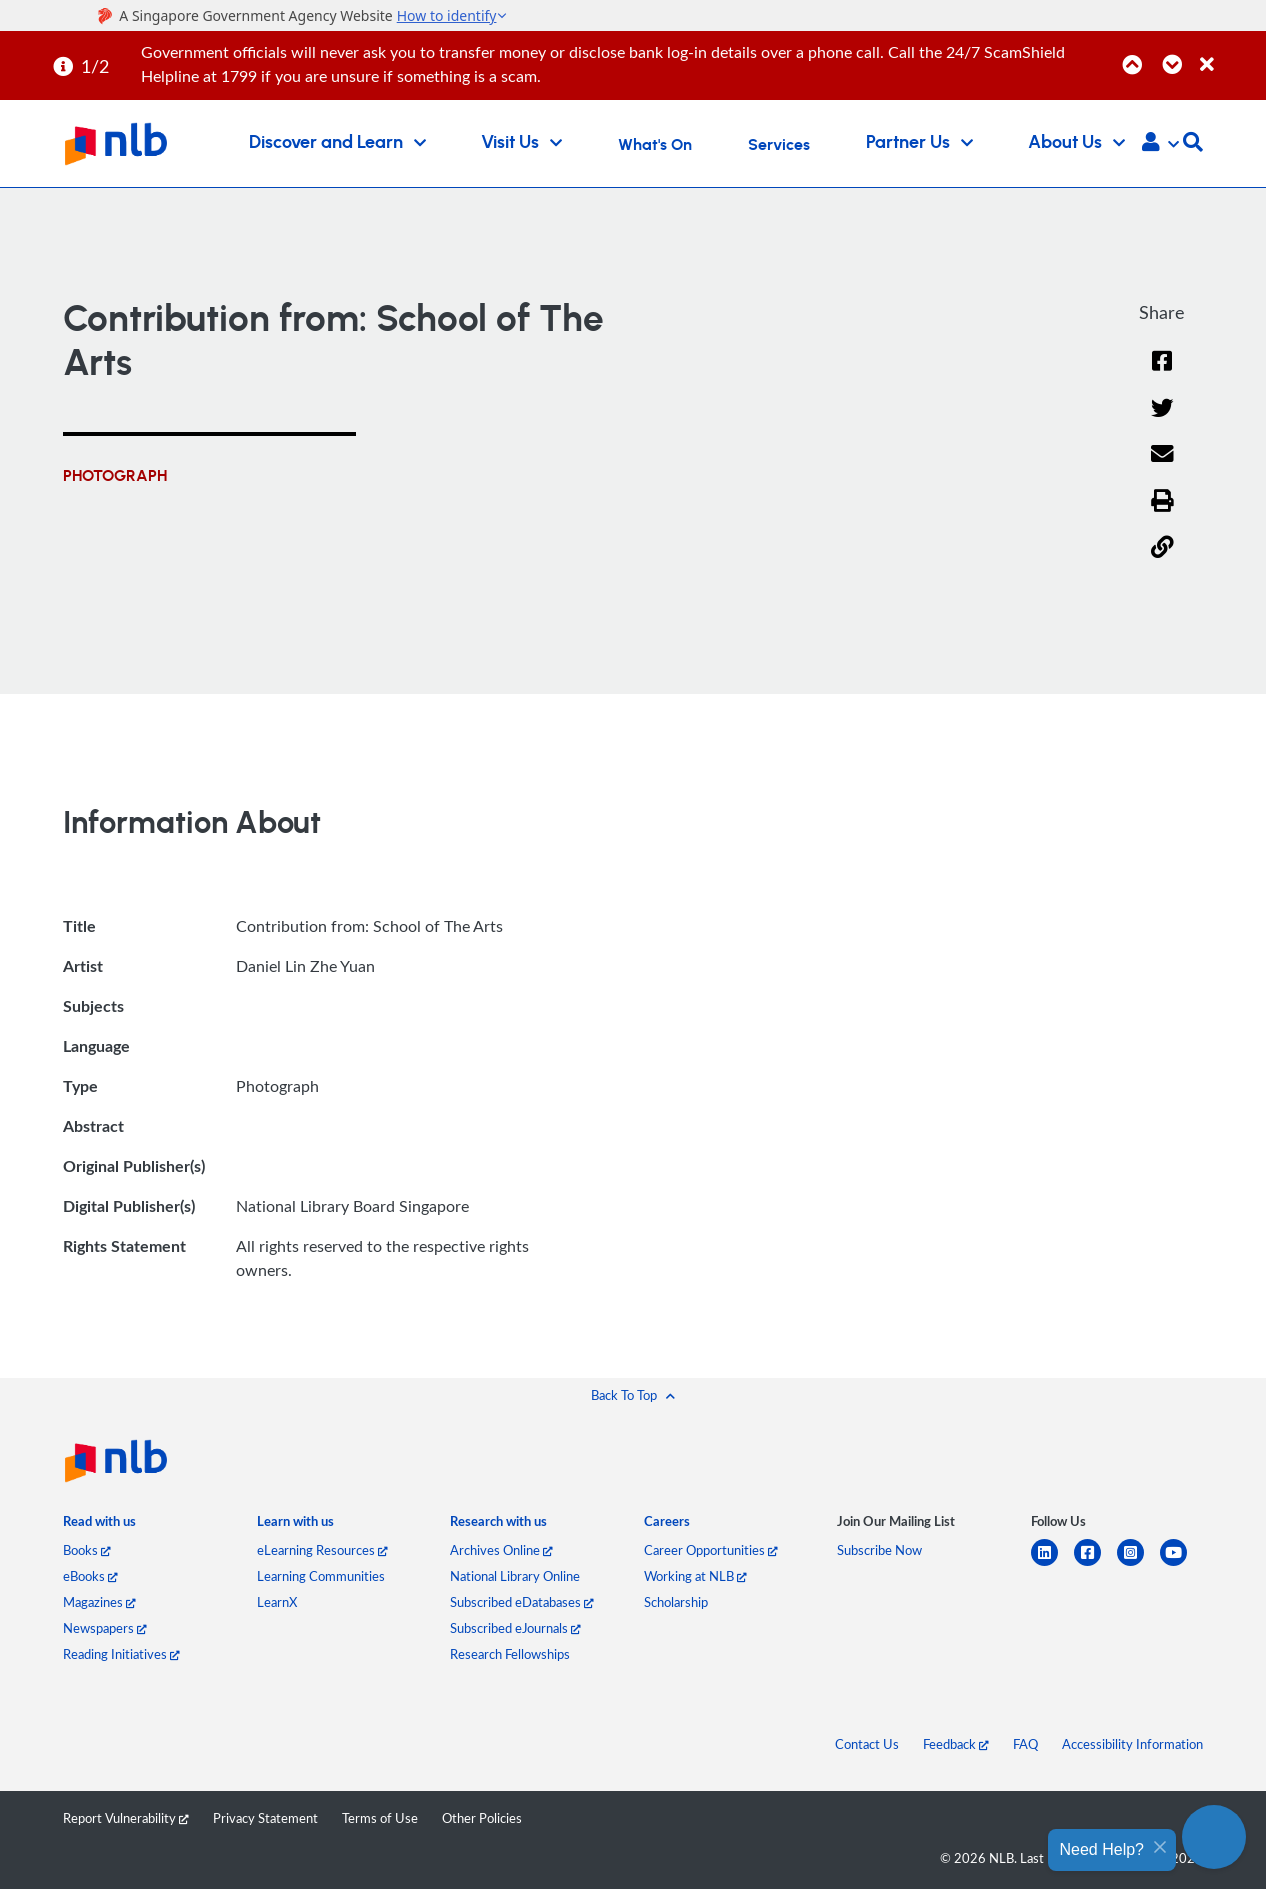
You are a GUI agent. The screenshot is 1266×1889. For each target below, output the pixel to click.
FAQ (1025, 1744)
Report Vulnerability (126, 1818)
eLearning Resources (322, 1550)
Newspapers (105, 1628)
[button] (1160, 144)
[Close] (1229, 53)
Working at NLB (695, 1576)
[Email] (1162, 466)
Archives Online (501, 1550)
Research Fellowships (510, 1654)
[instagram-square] (1138, 1564)
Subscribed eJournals (515, 1628)
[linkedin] (1052, 1564)
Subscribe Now (879, 1550)
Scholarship (676, 1602)
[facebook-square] (1095, 1564)
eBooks (90, 1576)
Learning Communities (321, 1576)
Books (87, 1550)
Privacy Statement (265, 1818)
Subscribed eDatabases (522, 1602)
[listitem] (99, 1525)
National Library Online (515, 1576)
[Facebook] (1162, 373)
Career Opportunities (711, 1550)
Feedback (956, 1744)
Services (779, 145)
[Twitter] (1162, 420)
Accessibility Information (1132, 1744)
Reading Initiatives (121, 1654)
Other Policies (482, 1818)
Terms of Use (380, 1818)
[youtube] (1181, 1564)
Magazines (99, 1602)
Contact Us (867, 1744)
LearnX (277, 1602)
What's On (655, 145)
